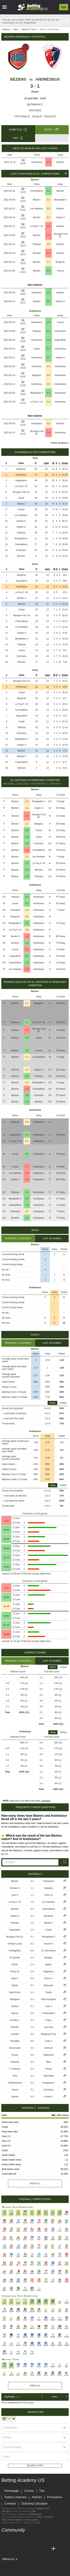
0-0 (48, 208)
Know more (30, 22)
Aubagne (48, 1888)
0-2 (48, 191)
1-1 (48, 217)
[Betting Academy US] (4, 2549)
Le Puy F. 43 (36, 226)
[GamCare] (33, 2565)
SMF (33, 2511)
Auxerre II (48, 1943)
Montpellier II (60, 199)
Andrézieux (48, 79)
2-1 (48, 162)
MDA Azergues (48, 1999)
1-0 (48, 340)
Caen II (48, 2041)
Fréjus (48, 2020)
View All (35, 2385)
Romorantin (15, 2048)
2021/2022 (35, 110)
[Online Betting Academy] (25, 2549)
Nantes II (60, 301)
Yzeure (60, 270)
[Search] (64, 1862)
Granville (14, 2062)
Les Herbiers (36, 208)
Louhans (14, 2034)
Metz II (14, 1978)
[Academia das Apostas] (11, 2549)
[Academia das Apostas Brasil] (18, 2549)
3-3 (48, 366)
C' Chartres (14, 2069)
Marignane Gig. (48, 2034)
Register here (42, 2508)
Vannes (14, 2096)
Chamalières (36, 191)
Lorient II (48, 2096)
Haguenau (48, 1971)
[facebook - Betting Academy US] (18, 2541)
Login (63, 7)
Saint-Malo (48, 2075)
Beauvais (48, 1985)
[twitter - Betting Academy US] (4, 2541)
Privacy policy (31, 2520)
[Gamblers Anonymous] (43, 2565)
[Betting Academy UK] (46, 2549)
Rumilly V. (15, 2020)
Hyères (14, 2013)
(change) (30, 2402)
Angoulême (60, 340)
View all (35, 2183)
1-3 (48, 292)
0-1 (48, 331)
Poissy (48, 2069)
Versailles (14, 2041)
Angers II (60, 217)
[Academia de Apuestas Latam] (39, 2549)
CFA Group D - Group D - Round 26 (35, 116)
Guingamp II (48, 2082)
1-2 (48, 235)
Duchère (14, 2027)
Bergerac (60, 262)
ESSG (15, 1964)
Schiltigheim (15, 1950)
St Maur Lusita (14, 1943)
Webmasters (35, 2514)
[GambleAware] (11, 2565)
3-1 (48, 357)
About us (8, 2559)
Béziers (18, 79)
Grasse (14, 2006)
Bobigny (48, 1957)
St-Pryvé (48, 2048)
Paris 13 (48, 1895)
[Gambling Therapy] (38, 2565)
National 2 (35, 104)
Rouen (14, 2055)
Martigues (15, 1999)
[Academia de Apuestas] (32, 2549)
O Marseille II (48, 2013)
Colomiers (37, 292)
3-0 (27, 843)
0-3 (32, 2096)
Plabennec (48, 2055)
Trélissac (36, 244)
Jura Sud (48, 2027)
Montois (37, 253)
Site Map (5, 2511)
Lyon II (48, 2006)
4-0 (27, 837)
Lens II (14, 1895)
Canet (37, 348)
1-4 (32, 1964)
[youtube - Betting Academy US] (11, 2541)
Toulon (48, 1992)
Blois (48, 2062)
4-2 (48, 301)
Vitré (15, 2075)
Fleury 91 (14, 1971)
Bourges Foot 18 (60, 235)
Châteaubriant (15, 2082)
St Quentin (15, 1957)
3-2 (48, 270)
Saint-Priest (15, 1992)
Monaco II (15, 1888)
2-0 (48, 226)
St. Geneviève (48, 1950)
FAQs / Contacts (45, 2517)
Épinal (15, 1985)
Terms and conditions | (12, 2520)
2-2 (48, 199)
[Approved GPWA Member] (26, 2565)
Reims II (48, 1978)
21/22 (23, 163)
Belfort (48, 1964)
